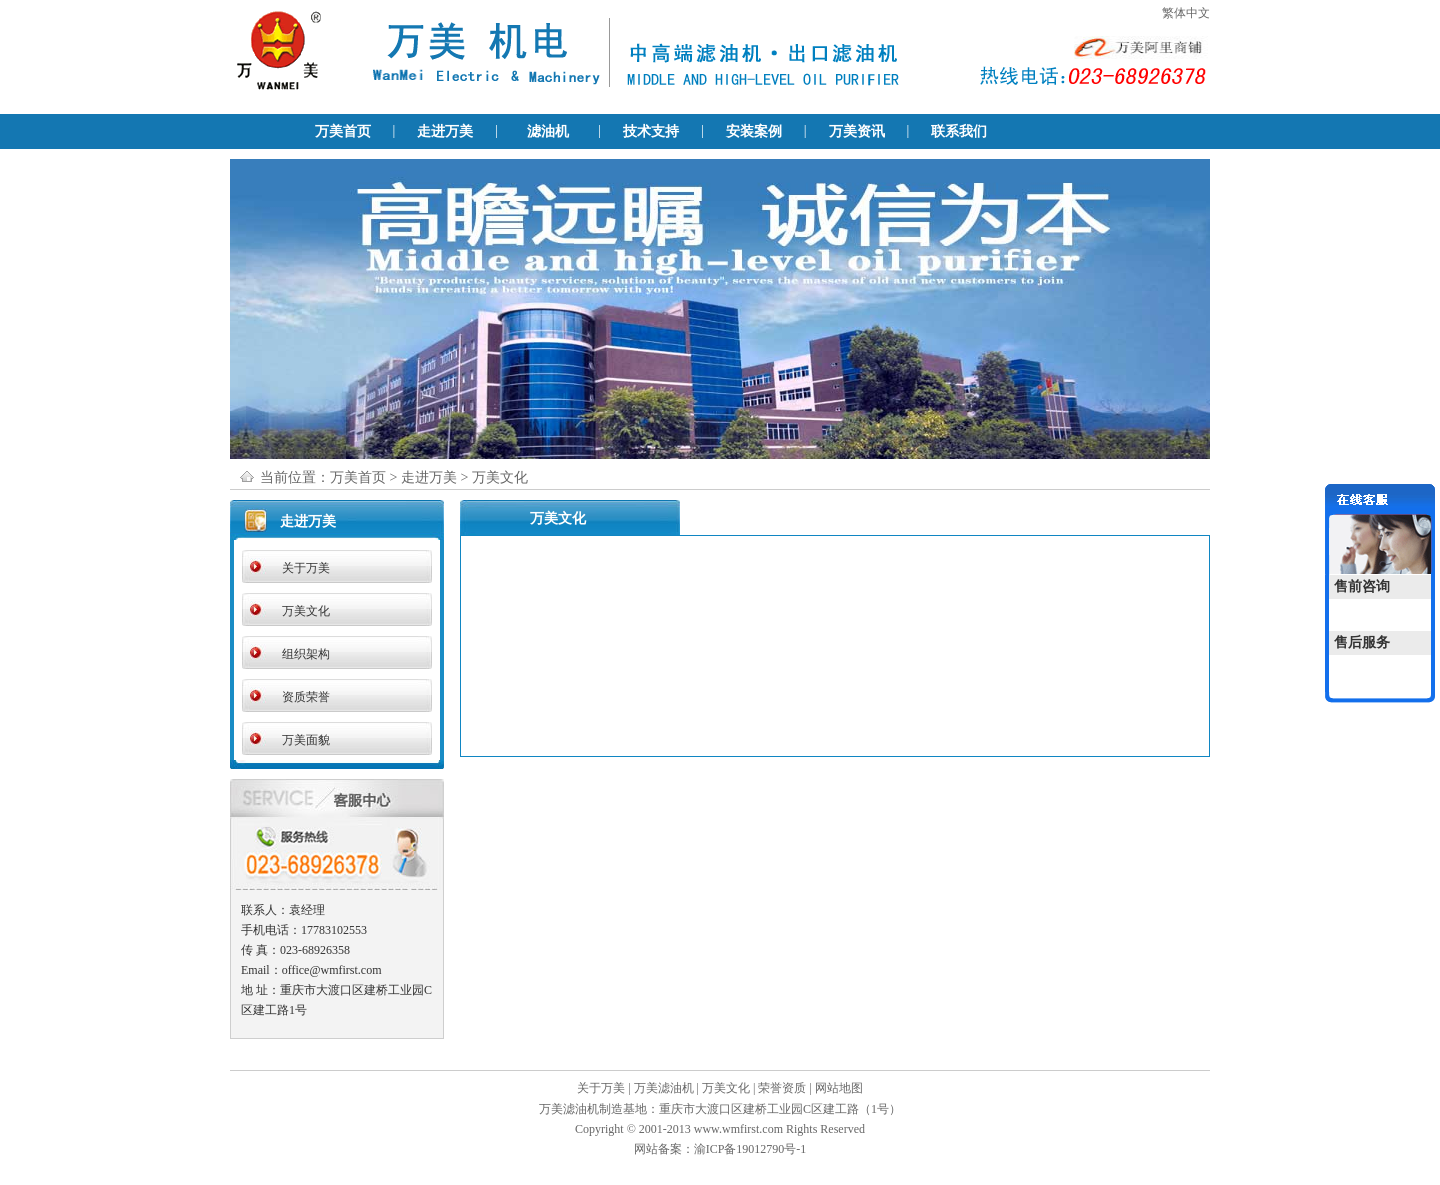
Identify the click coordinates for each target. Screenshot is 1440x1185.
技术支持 (651, 131)
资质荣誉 (306, 697)
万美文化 (306, 611)
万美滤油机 (664, 1088)
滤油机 (548, 131)
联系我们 (959, 131)
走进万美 (445, 131)
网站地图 (839, 1088)
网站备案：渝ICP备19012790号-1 (720, 1149)
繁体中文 (1186, 13)
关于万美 (306, 568)
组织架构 (306, 654)
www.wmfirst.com (738, 1129)
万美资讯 (857, 131)
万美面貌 (306, 740)
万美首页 (343, 131)
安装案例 (754, 131)
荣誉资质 (782, 1088)
